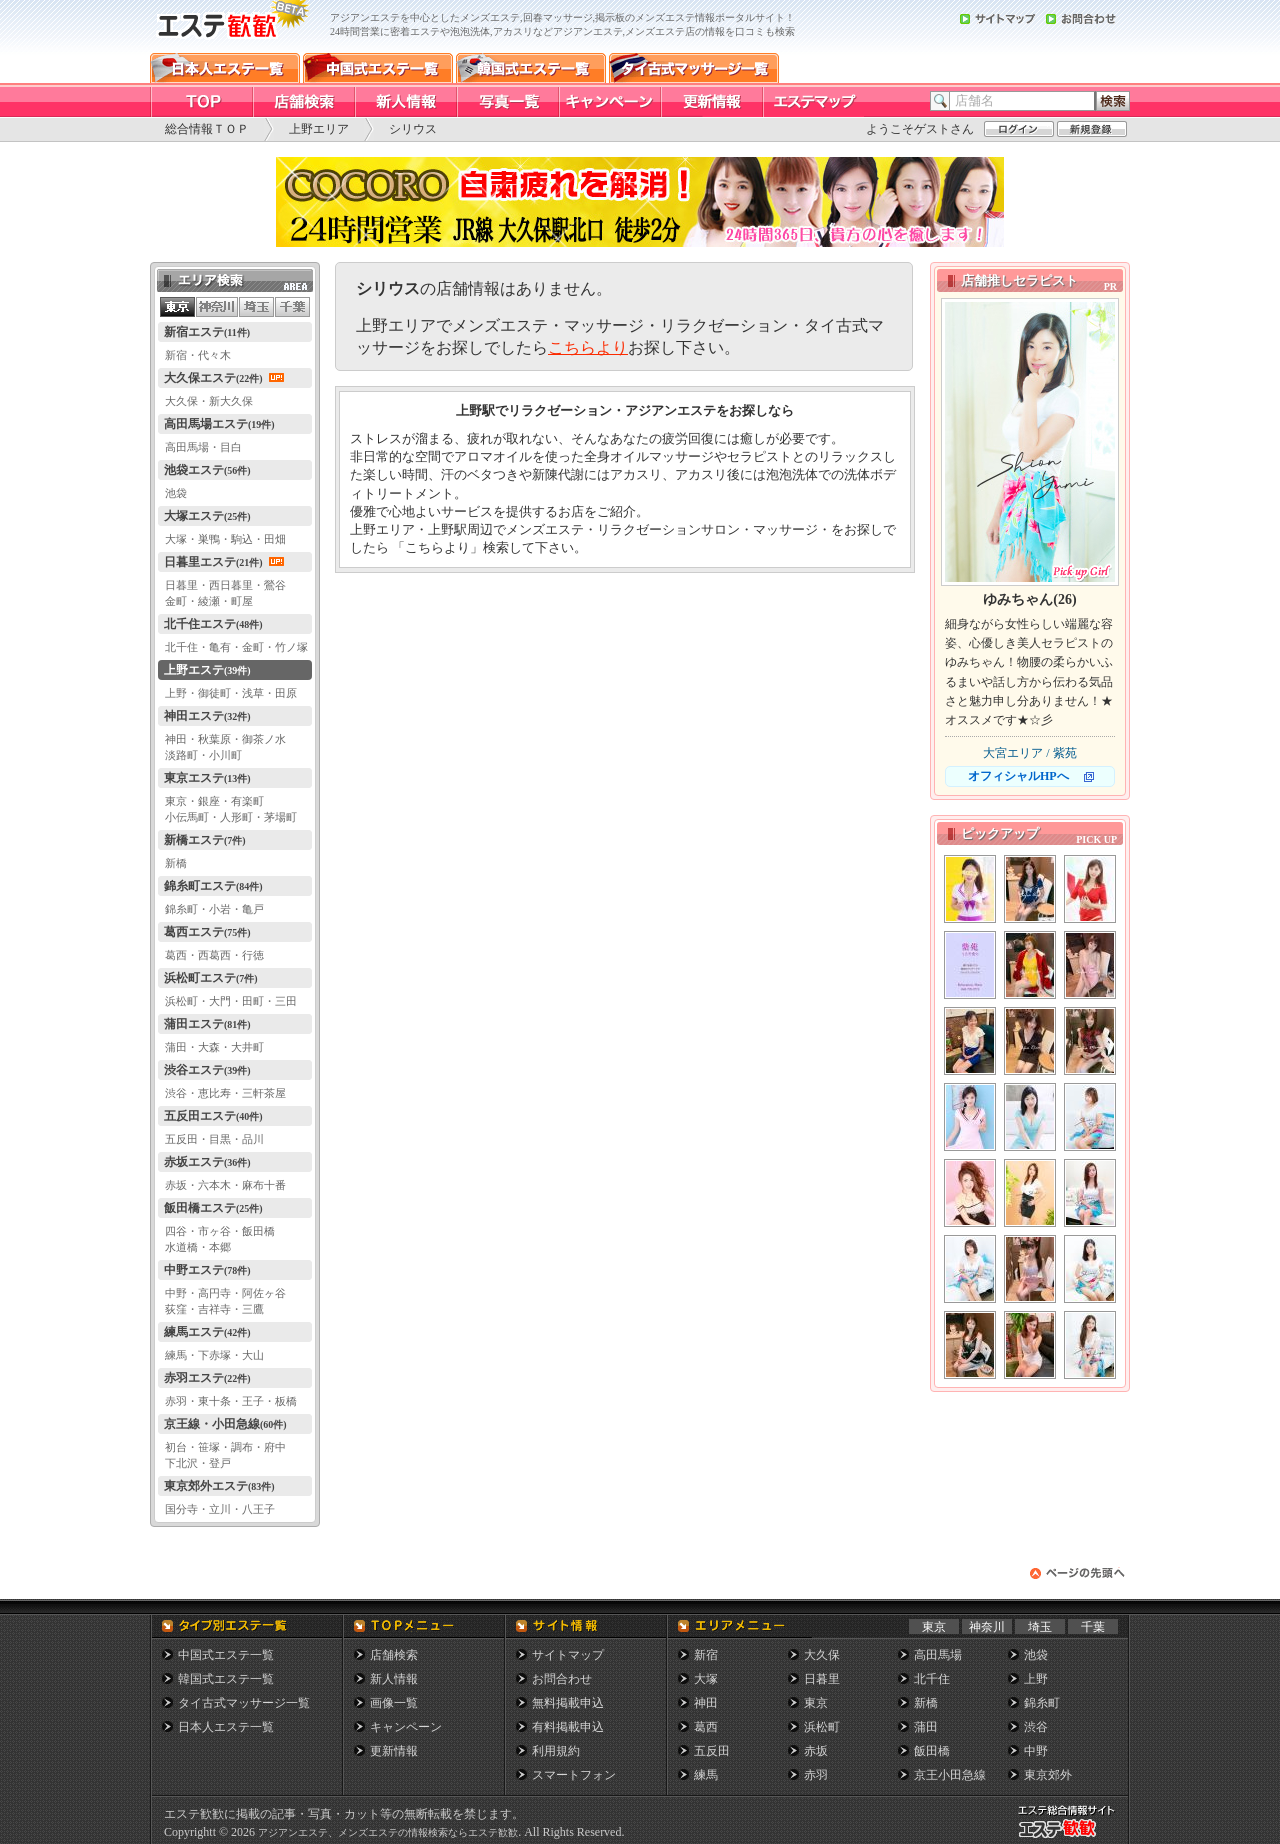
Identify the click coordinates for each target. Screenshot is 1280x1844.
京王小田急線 (950, 1775)
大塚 (706, 1679)
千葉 (1093, 1627)
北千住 (932, 1679)
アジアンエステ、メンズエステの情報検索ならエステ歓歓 (388, 1832)
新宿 (706, 1655)
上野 (1036, 1679)
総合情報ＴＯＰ (207, 129)
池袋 (1036, 1655)
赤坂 (816, 1751)
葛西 (706, 1727)
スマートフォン (574, 1775)
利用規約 (556, 1751)
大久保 (822, 1655)
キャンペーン (406, 1727)
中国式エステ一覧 (226, 1655)
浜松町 (822, 1727)
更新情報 (394, 1751)
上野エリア (319, 129)
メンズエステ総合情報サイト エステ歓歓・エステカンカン (1071, 1837)
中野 (1036, 1751)
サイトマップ (568, 1655)
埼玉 (1040, 1627)
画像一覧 (394, 1703)
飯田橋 (932, 1751)
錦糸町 (1042, 1703)
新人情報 (394, 1679)
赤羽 (816, 1775)
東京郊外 (1048, 1775)
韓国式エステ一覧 (226, 1679)
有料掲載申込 (568, 1727)
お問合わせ (562, 1679)
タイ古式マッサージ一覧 (244, 1703)
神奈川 (987, 1627)
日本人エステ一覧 (226, 1727)
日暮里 (822, 1679)
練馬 (706, 1775)
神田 (706, 1703)
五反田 (712, 1751)
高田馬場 (938, 1655)
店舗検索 (394, 1655)
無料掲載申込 (568, 1703)
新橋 (926, 1703)
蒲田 (926, 1727)
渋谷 (1036, 1727)
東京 (934, 1627)
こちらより (588, 347)
